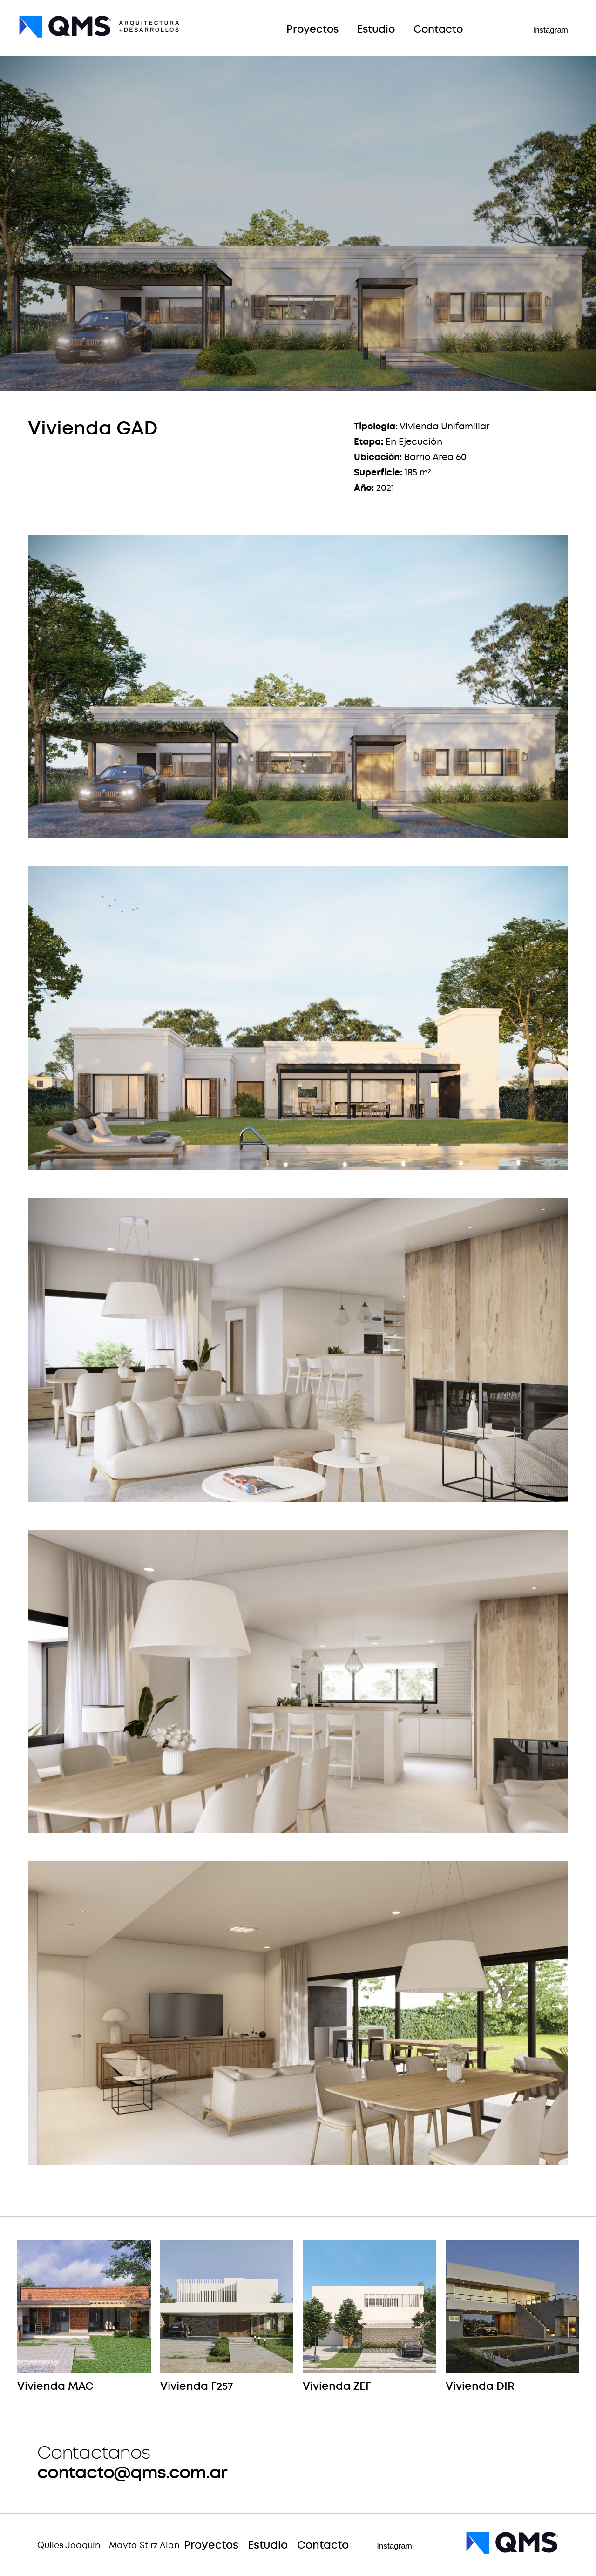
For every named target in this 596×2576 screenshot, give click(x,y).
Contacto (438, 30)
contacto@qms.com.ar (132, 2472)
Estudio (376, 30)
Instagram (550, 30)
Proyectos (312, 30)
